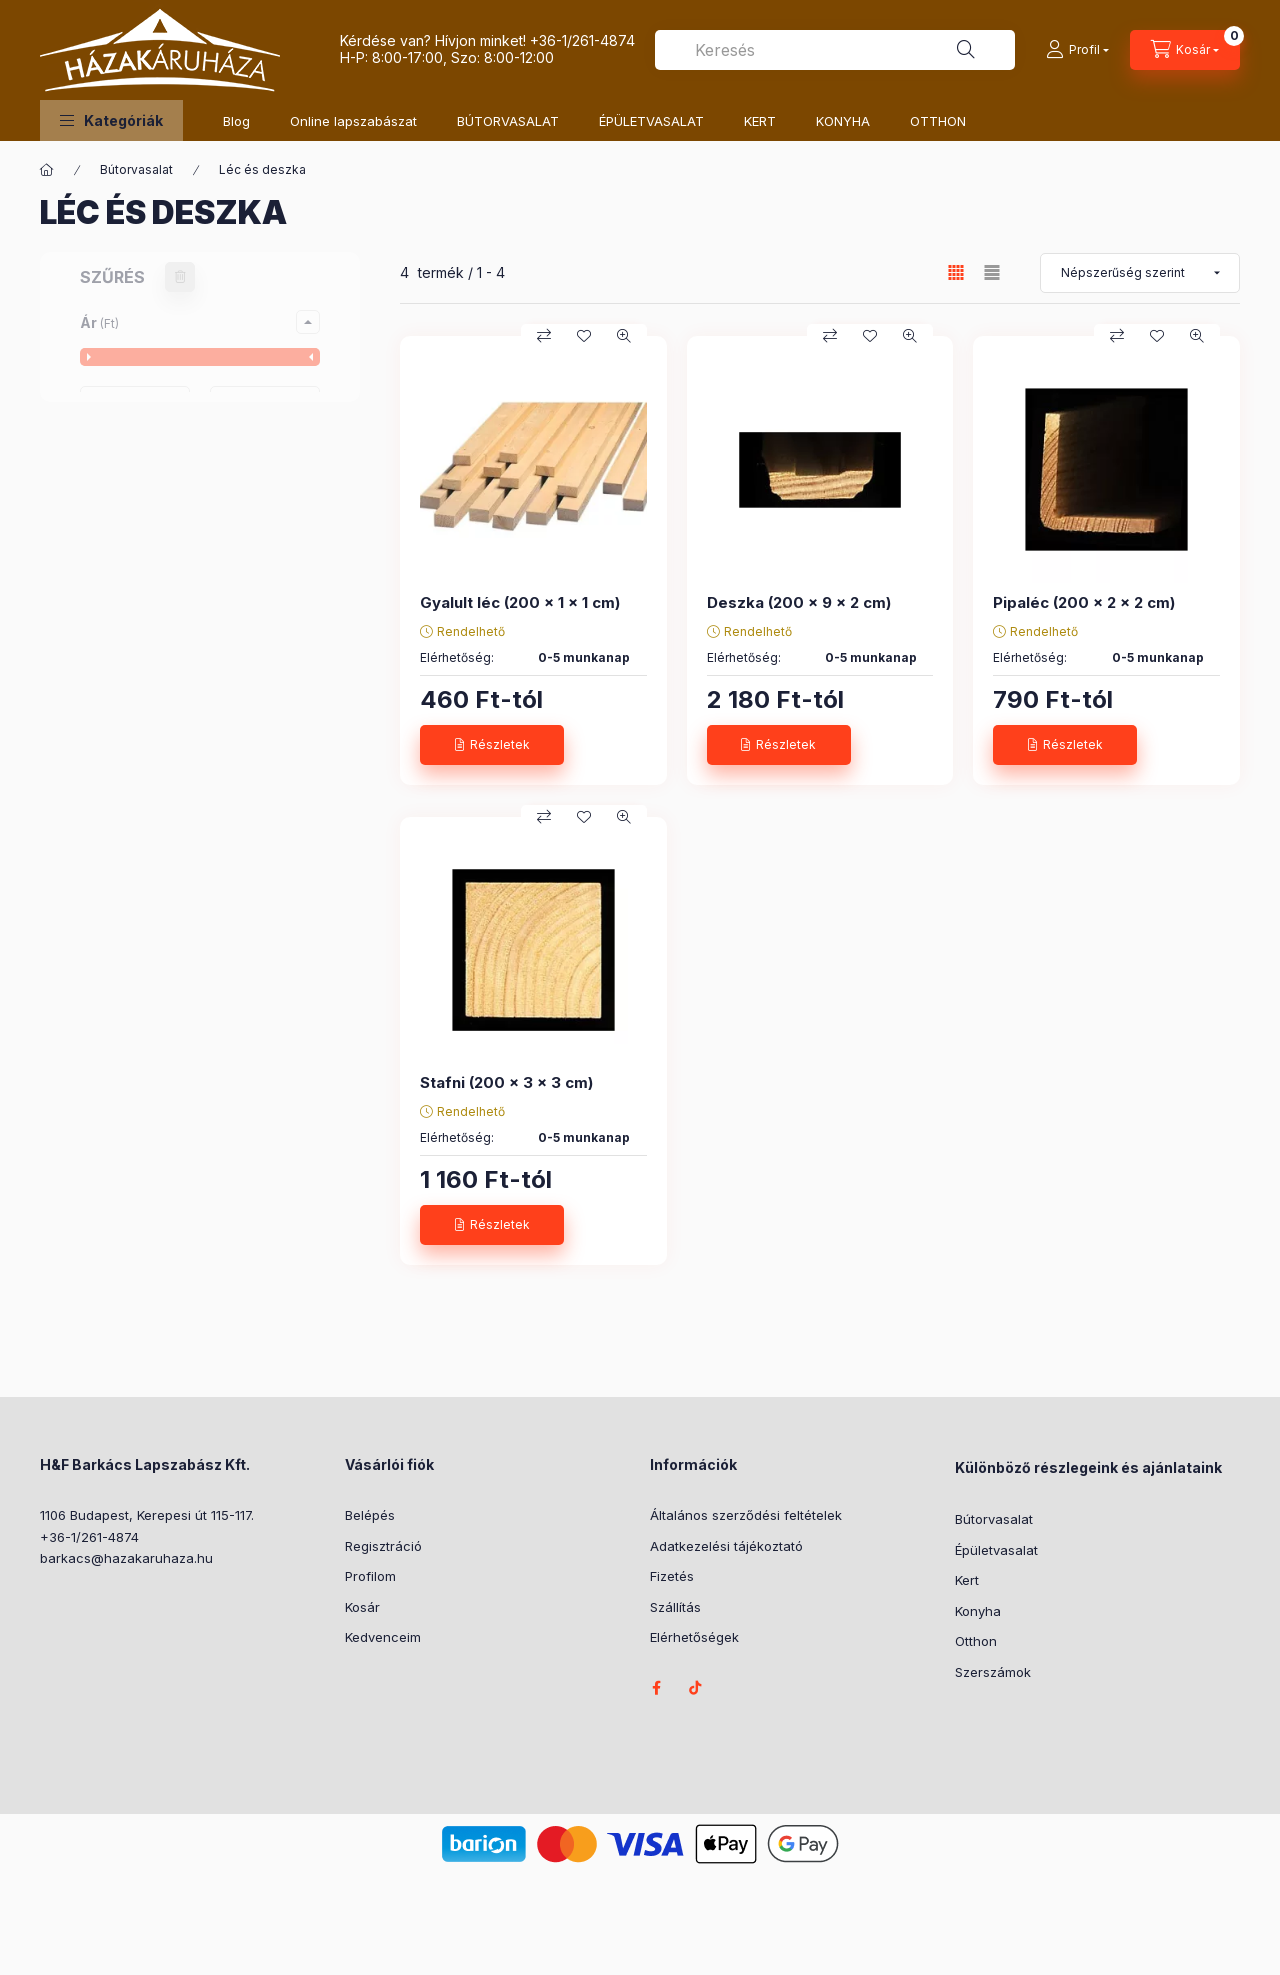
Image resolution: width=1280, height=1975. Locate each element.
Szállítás (675, 1607)
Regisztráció (383, 1546)
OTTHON (938, 121)
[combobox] (835, 50)
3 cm (123, 806)
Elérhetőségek (694, 1637)
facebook (656, 1688)
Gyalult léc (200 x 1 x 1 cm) (520, 602)
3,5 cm (129, 778)
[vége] (265, 406)
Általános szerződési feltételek (746, 1515)
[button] (111, 120)
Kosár (362, 1607)
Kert (967, 1580)
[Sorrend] (1140, 273)
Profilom (370, 1576)
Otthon (976, 1641)
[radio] (992, 272)
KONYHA (843, 121)
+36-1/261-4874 (582, 40)
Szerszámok (993, 1672)
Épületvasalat (996, 1550)
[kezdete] (135, 406)
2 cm (123, 750)
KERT (760, 121)
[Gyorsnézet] (624, 336)
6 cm (124, 862)
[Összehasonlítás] (544, 336)
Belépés (370, 1515)
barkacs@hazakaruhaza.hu (126, 1558)
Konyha (978, 1611)
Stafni (126, 596)
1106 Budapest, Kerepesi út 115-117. (147, 1515)
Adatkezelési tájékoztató (726, 1546)
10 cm (126, 694)
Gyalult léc (142, 540)
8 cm (124, 890)
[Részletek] (492, 745)
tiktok (696, 1688)
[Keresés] (966, 50)
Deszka (133, 512)
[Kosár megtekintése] (1185, 50)
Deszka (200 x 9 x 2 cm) (799, 602)
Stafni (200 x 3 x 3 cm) (506, 1082)
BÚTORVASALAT (508, 121)
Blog (236, 121)
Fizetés (672, 1576)
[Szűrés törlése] (180, 277)
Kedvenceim (383, 1637)
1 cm (122, 722)
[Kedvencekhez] (584, 336)
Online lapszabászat (353, 121)
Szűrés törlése (190, 1256)
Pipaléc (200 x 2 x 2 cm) (1084, 602)
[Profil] (1077, 50)
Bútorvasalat (136, 169)
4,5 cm (130, 834)
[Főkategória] (47, 170)
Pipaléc (132, 568)
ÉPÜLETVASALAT (651, 121)
